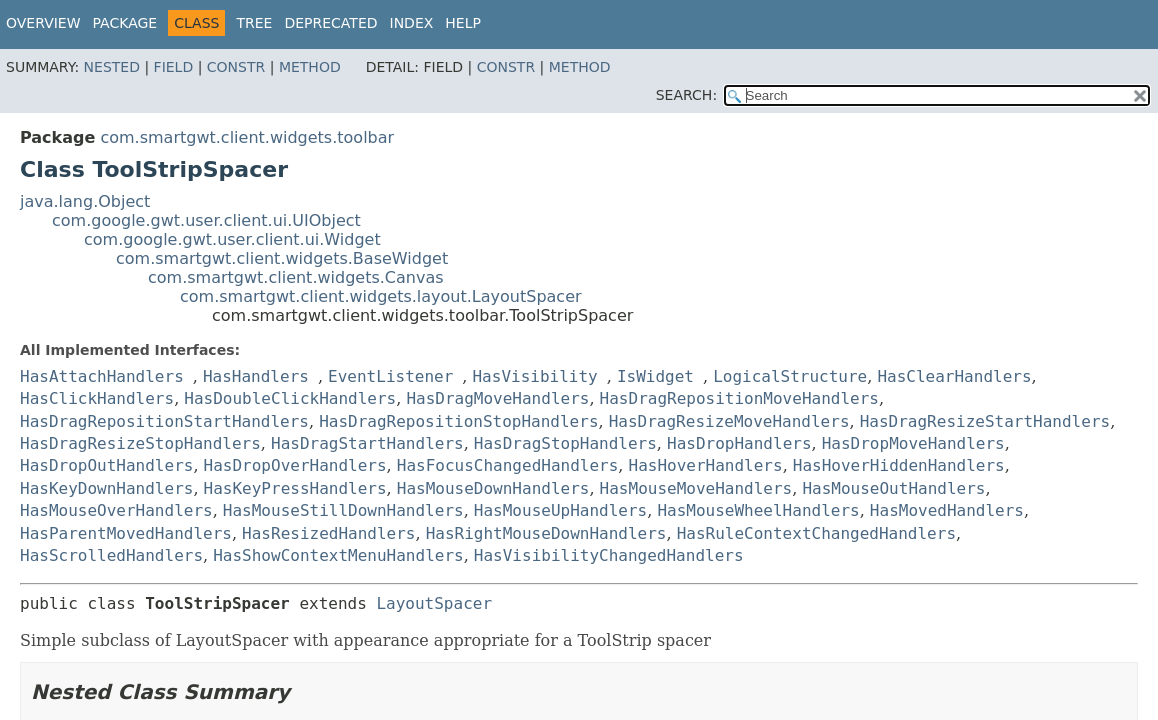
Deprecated (330, 23)
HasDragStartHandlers (367, 443)
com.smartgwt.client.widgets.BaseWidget (282, 258)
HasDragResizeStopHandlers (140, 443)
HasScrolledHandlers (111, 555)
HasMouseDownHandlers (493, 488)
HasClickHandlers (97, 398)
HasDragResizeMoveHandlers (729, 421)
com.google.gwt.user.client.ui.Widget (232, 239)
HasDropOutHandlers (106, 465)
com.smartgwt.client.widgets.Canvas (296, 277)
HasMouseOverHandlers (116, 510)
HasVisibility (534, 376)
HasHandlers (256, 376)
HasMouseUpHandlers (560, 510)
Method (310, 67)
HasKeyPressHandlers (295, 488)
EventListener (390, 376)
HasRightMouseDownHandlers (546, 533)
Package (125, 23)
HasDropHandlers (739, 443)
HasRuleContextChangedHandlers (816, 533)
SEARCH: (686, 95)
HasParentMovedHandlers (126, 533)
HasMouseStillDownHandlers (343, 510)
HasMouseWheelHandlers (758, 510)
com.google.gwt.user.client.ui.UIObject (206, 220)
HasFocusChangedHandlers (508, 465)
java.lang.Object (85, 201)
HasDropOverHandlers (295, 465)
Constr (236, 67)
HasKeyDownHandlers (106, 488)
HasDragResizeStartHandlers (985, 421)
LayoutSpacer (434, 603)
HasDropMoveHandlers (913, 443)
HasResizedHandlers (328, 533)
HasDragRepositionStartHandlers (164, 421)
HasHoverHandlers (706, 465)
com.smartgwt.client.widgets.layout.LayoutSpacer (381, 296)
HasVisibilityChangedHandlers (609, 555)
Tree (254, 23)
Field (174, 67)
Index (412, 23)
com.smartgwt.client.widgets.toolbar (247, 137)
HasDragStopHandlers (565, 443)
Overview (43, 23)
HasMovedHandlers (947, 510)
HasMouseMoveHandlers (696, 488)
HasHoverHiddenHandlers (899, 465)
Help (463, 23)
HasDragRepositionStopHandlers (458, 421)
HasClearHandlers (954, 376)
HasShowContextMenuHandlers (338, 555)
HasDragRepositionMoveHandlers (739, 398)
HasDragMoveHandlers (497, 398)
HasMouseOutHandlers (893, 488)
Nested (112, 67)
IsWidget (655, 376)
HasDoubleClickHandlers (290, 398)
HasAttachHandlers (102, 376)
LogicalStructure (790, 376)
